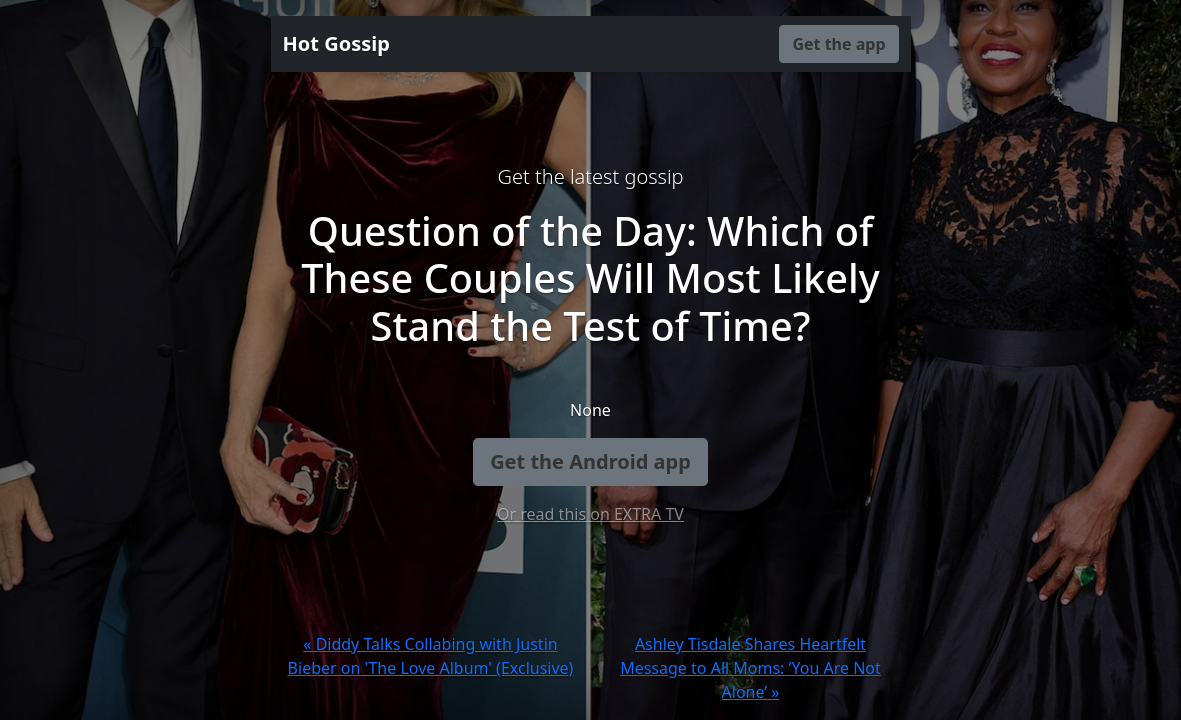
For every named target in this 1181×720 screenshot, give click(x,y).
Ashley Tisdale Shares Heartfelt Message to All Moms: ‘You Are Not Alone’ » (750, 668)
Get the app (838, 44)
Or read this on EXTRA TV (590, 514)
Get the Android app (590, 461)
